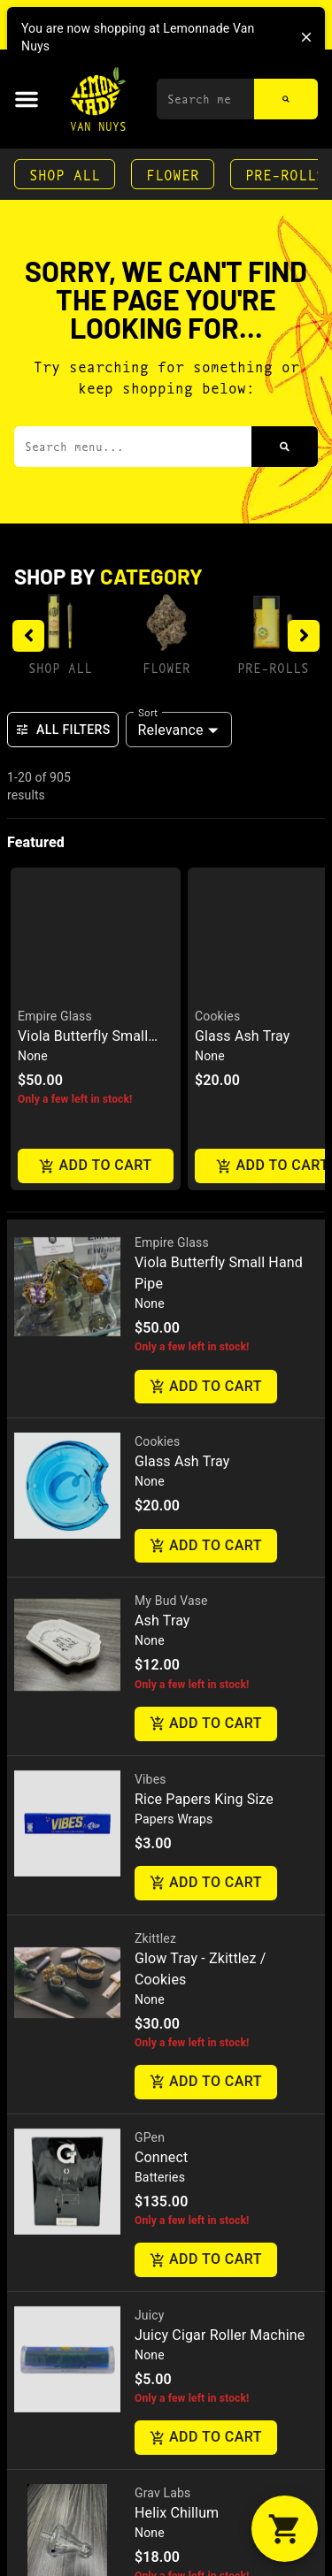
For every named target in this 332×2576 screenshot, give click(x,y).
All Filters (63, 729)
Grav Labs (162, 2098)
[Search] (286, 99)
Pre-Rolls (273, 667)
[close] (306, 37)
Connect (161, 1762)
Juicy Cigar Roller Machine (220, 1940)
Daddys (155, 2481)
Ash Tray (162, 1227)
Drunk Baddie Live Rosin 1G (223, 2296)
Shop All (64, 174)
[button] (26, 99)
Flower (172, 174)
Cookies (157, 1048)
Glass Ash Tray (182, 1067)
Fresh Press (168, 2276)
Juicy (150, 1921)
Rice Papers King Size (204, 1404)
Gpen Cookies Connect (208, 2501)
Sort (148, 712)
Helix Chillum (177, 2118)
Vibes (150, 1385)
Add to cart (205, 992)
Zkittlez (155, 1544)
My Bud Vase (171, 1207)
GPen (150, 1743)
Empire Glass (172, 848)
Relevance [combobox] (171, 730)
